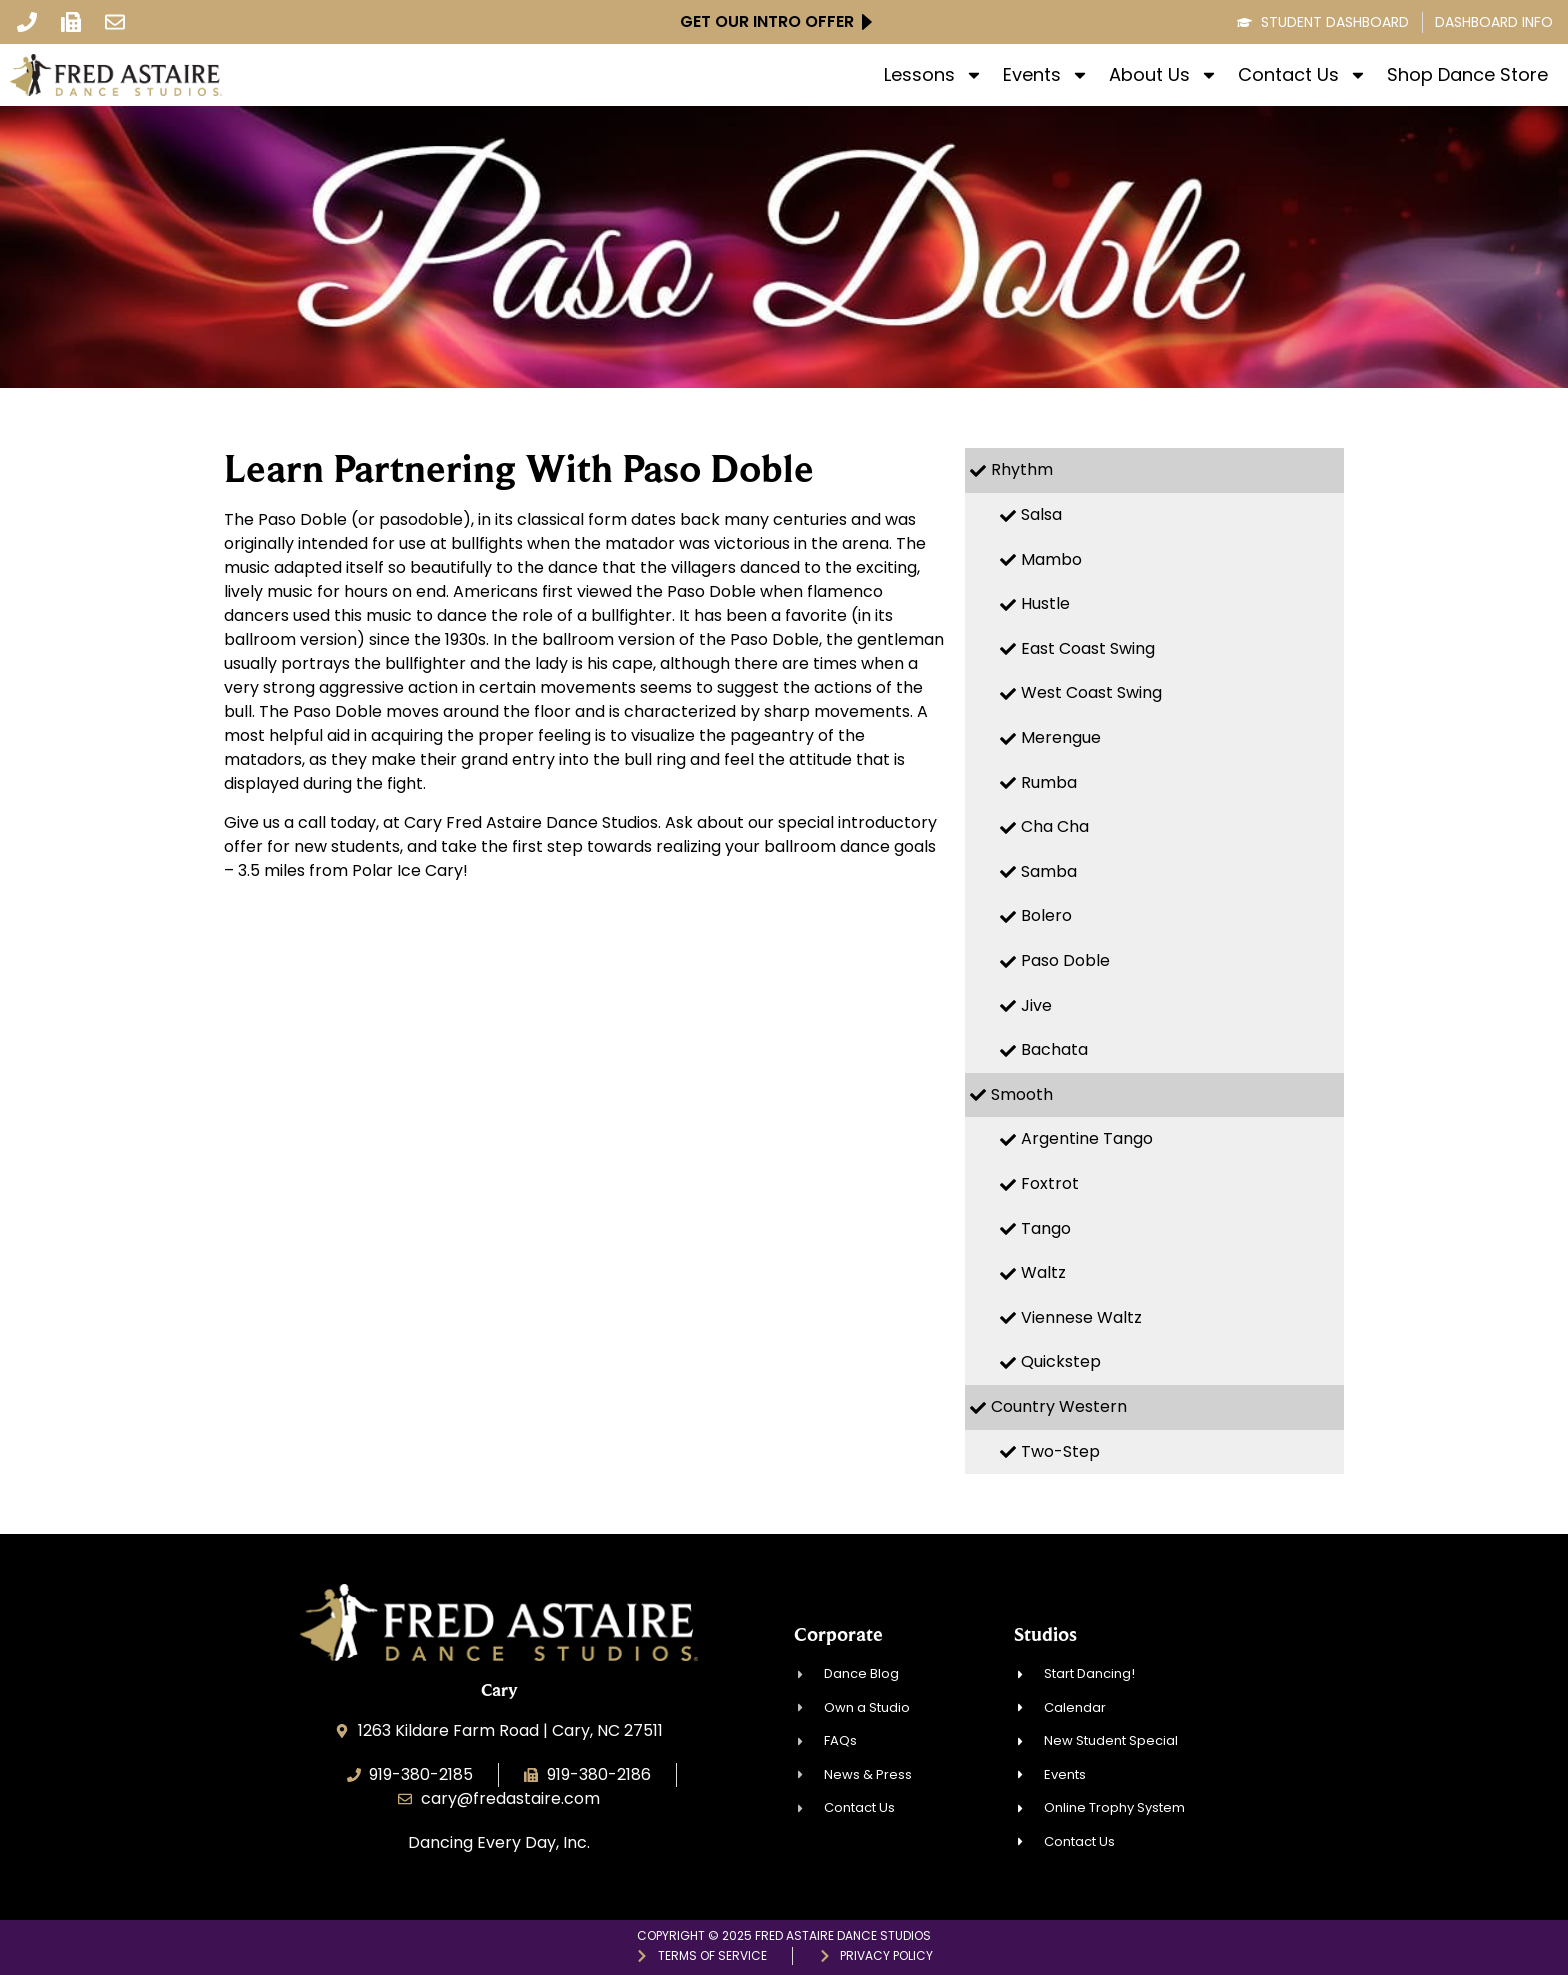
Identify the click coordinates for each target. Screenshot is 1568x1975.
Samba (1049, 871)
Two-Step (1060, 1451)
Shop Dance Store (1467, 75)
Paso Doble (1065, 960)
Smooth (1022, 1094)
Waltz (1043, 1272)
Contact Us (1302, 75)
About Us (1163, 75)
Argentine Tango (1087, 1138)
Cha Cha (1055, 826)
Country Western (1059, 1406)
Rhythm (1022, 469)
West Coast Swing (1091, 692)
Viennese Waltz (1081, 1317)
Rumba (1049, 782)
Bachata (1054, 1049)
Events (1046, 75)
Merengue (1061, 737)
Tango (1046, 1228)
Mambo (1051, 559)
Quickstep (1061, 1361)
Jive (1036, 1005)
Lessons (933, 75)
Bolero (1046, 915)
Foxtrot (1050, 1183)
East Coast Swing (1088, 648)
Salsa (1041, 514)
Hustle (1045, 603)
